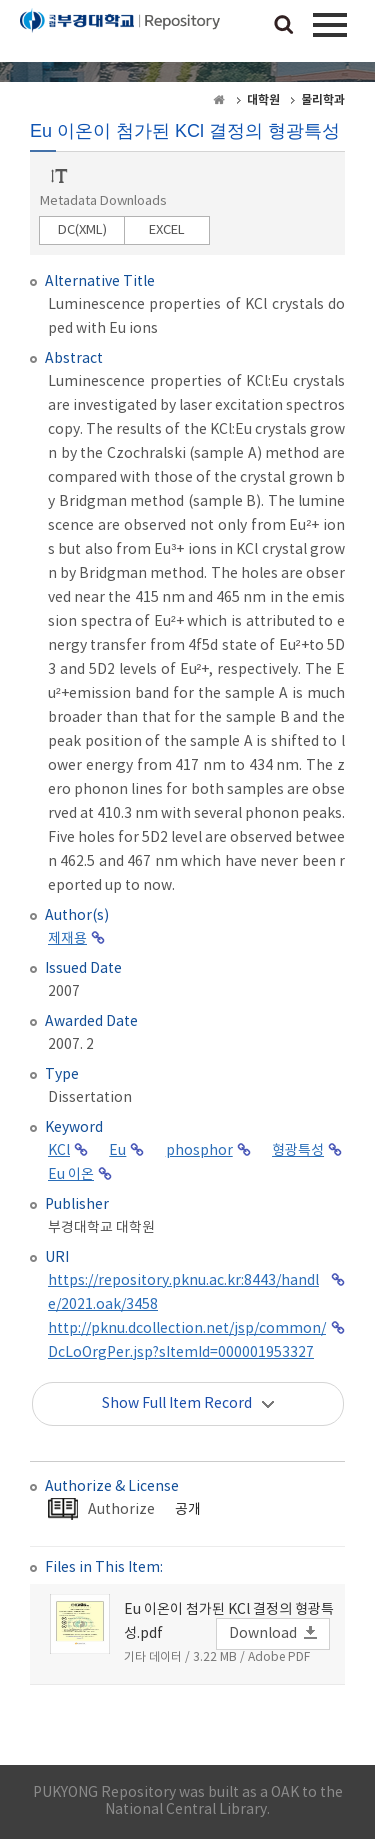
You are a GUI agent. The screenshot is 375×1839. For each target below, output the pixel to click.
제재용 (67, 939)
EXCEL (167, 230)
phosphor (199, 1151)
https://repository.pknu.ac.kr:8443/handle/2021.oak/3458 (183, 1293)
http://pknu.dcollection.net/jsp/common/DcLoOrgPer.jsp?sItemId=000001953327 (187, 1341)
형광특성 (298, 1151)
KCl (59, 1151)
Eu (117, 1151)
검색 (284, 26)
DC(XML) (82, 230)
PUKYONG (120, 35)
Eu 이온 (71, 1175)
